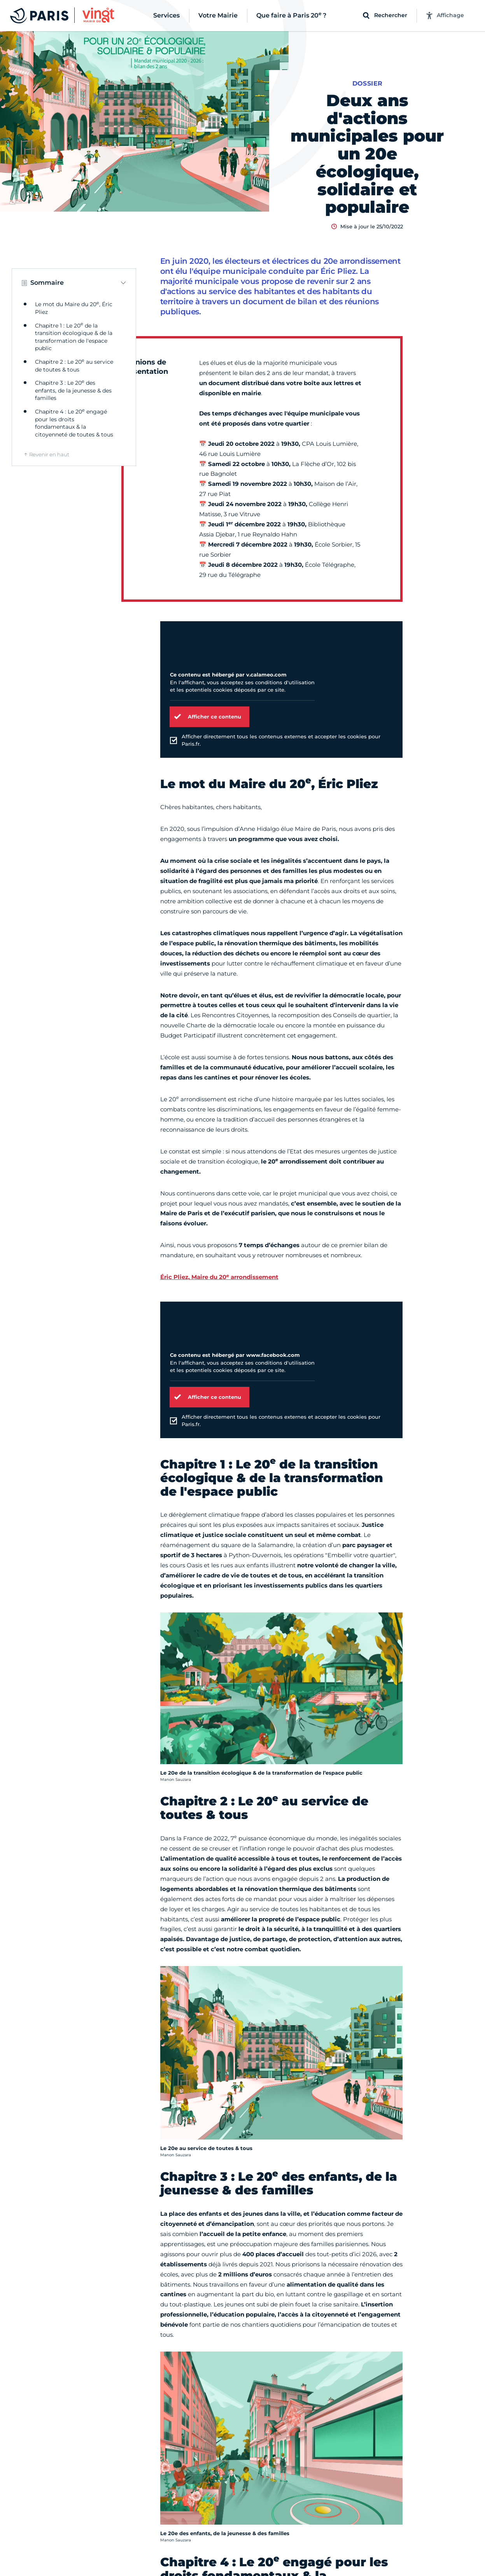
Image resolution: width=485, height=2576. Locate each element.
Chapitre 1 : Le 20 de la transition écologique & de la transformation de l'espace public (73, 337)
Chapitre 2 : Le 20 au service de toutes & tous (74, 365)
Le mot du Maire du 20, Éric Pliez (73, 308)
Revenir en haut (49, 454)
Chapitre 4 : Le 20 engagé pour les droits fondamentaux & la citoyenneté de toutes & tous (74, 423)
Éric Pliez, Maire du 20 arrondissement (219, 1277)
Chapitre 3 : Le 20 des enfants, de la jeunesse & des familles (73, 390)
